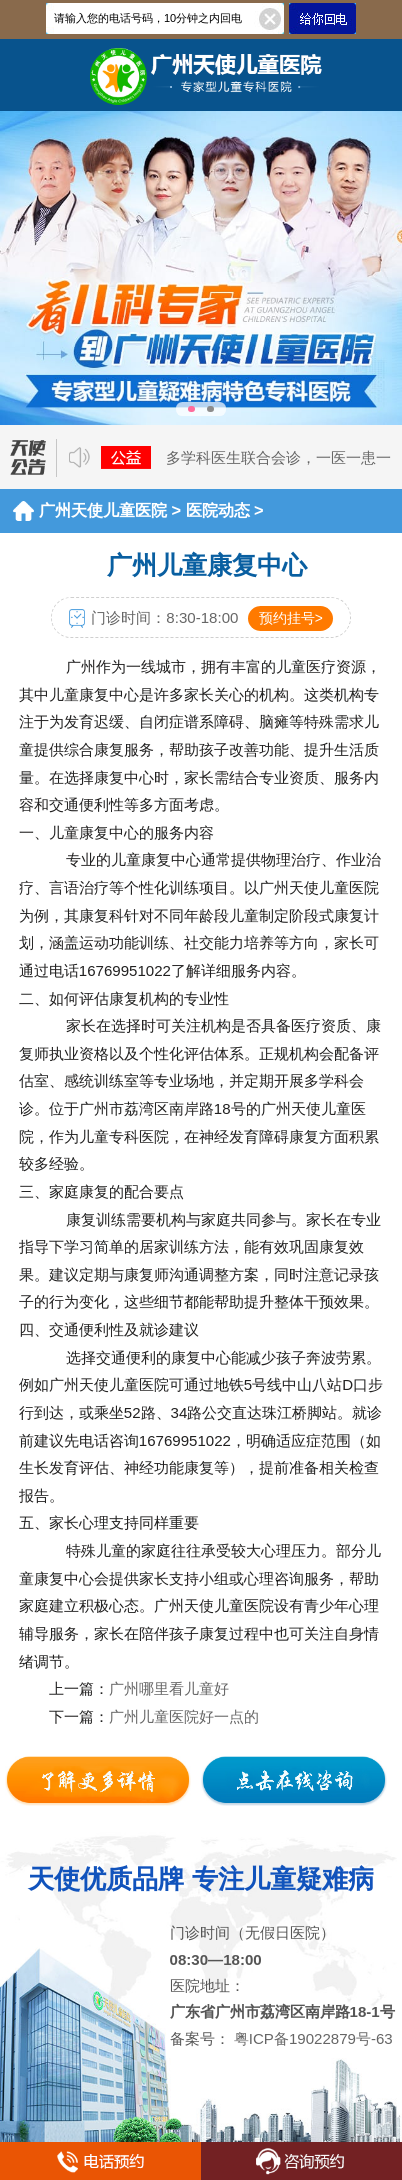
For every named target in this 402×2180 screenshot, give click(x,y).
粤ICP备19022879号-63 (311, 2038)
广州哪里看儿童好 (169, 1688)
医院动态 (218, 510)
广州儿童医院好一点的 (184, 1716)
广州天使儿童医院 (103, 510)
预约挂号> (291, 618)
